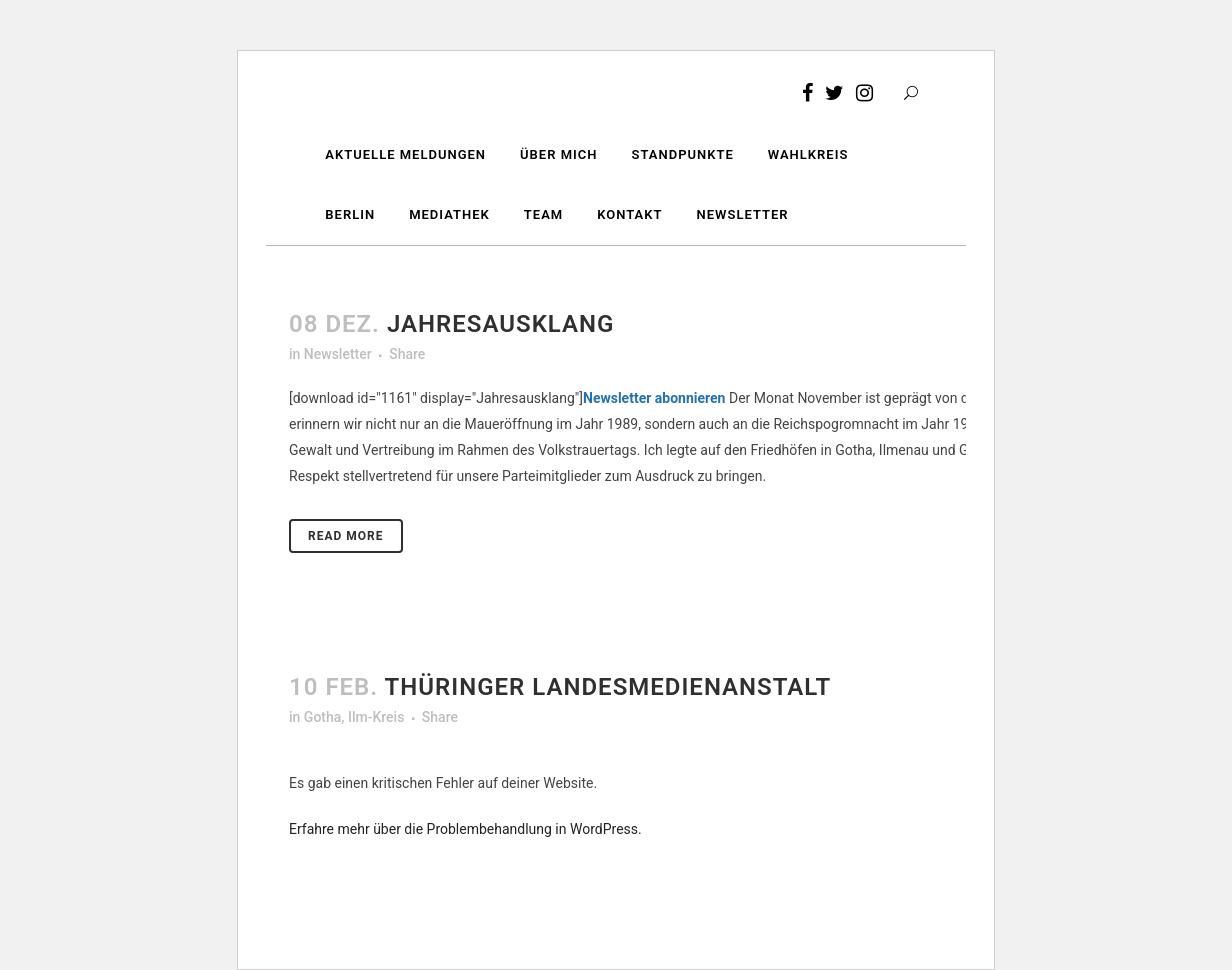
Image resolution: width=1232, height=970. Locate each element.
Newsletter (338, 354)
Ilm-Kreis (376, 717)
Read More (346, 536)
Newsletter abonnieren (654, 398)
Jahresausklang (501, 324)
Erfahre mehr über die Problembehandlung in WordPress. (465, 829)
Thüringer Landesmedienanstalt (608, 687)
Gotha (322, 717)
